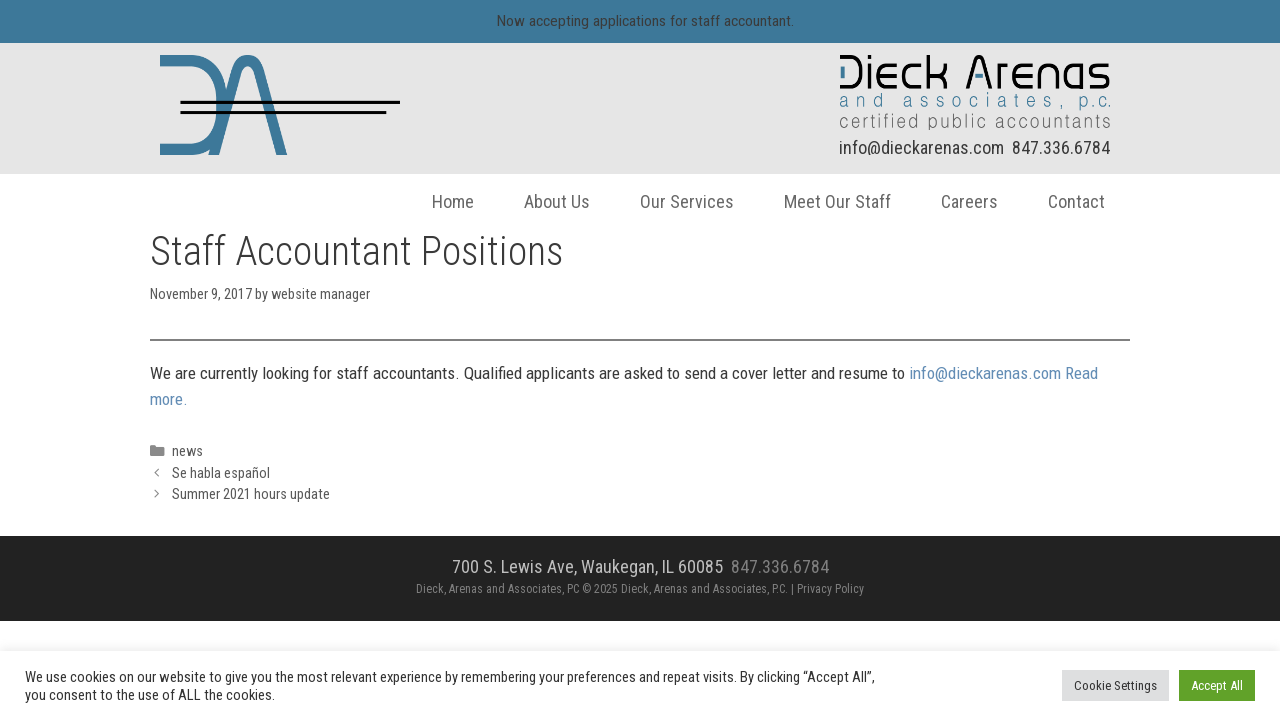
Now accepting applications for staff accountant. (645, 21)
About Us (542, 201)
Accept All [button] (1217, 685)
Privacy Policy (830, 589)
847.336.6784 (1046, 147)
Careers (954, 201)
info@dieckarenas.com (906, 147)
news (202, 451)
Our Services (672, 201)
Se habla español (236, 473)
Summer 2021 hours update (266, 494)
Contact (1061, 201)
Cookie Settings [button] (1115, 685)
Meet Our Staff (822, 201)
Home (438, 201)
